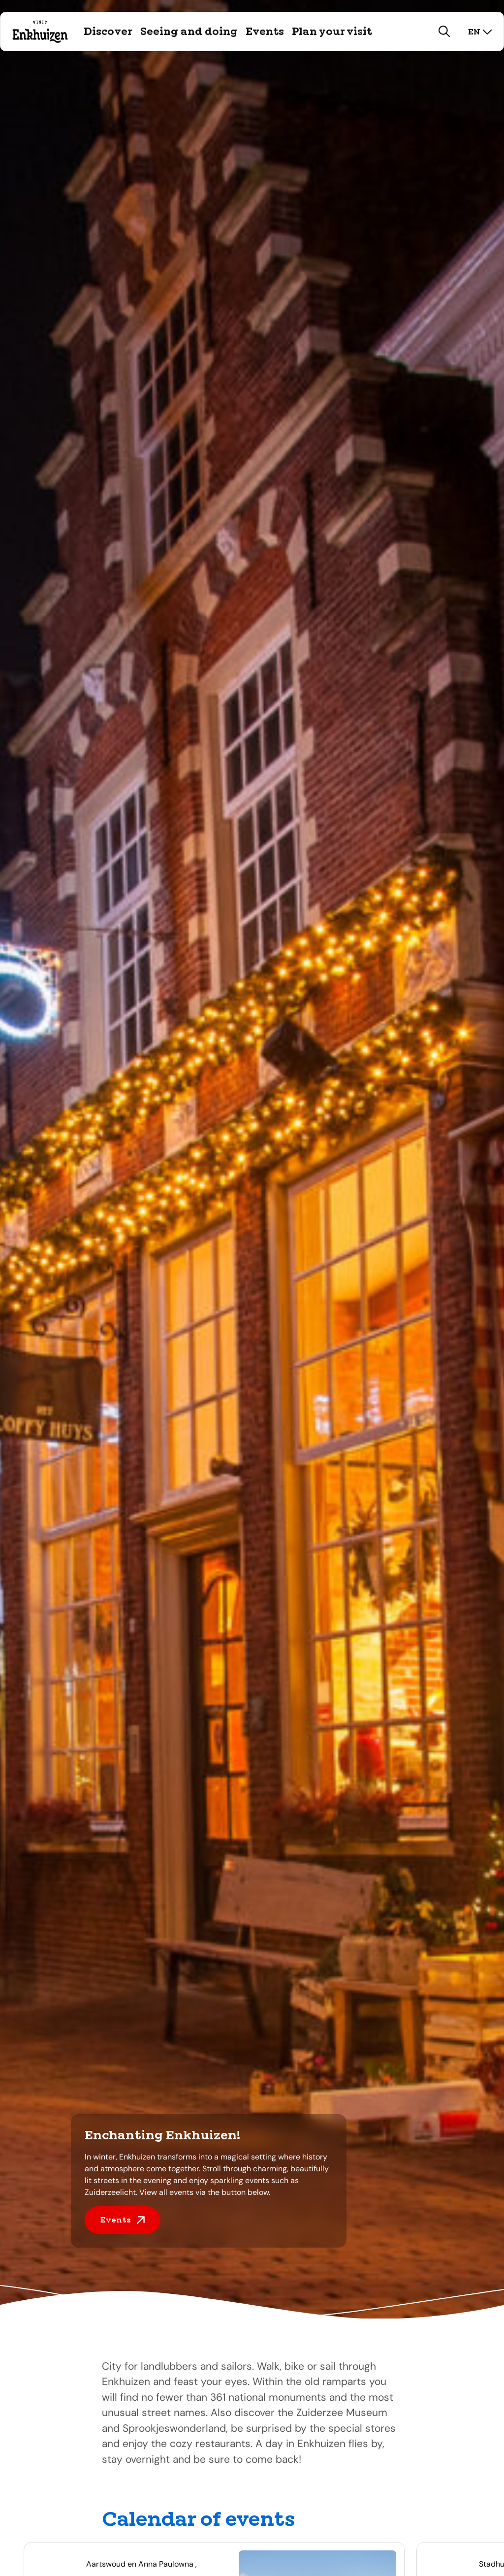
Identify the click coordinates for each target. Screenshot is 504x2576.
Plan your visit (332, 31)
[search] (444, 31)
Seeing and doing (189, 31)
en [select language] (480, 32)
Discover (108, 31)
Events (265, 31)
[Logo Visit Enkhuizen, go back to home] (40, 31)
